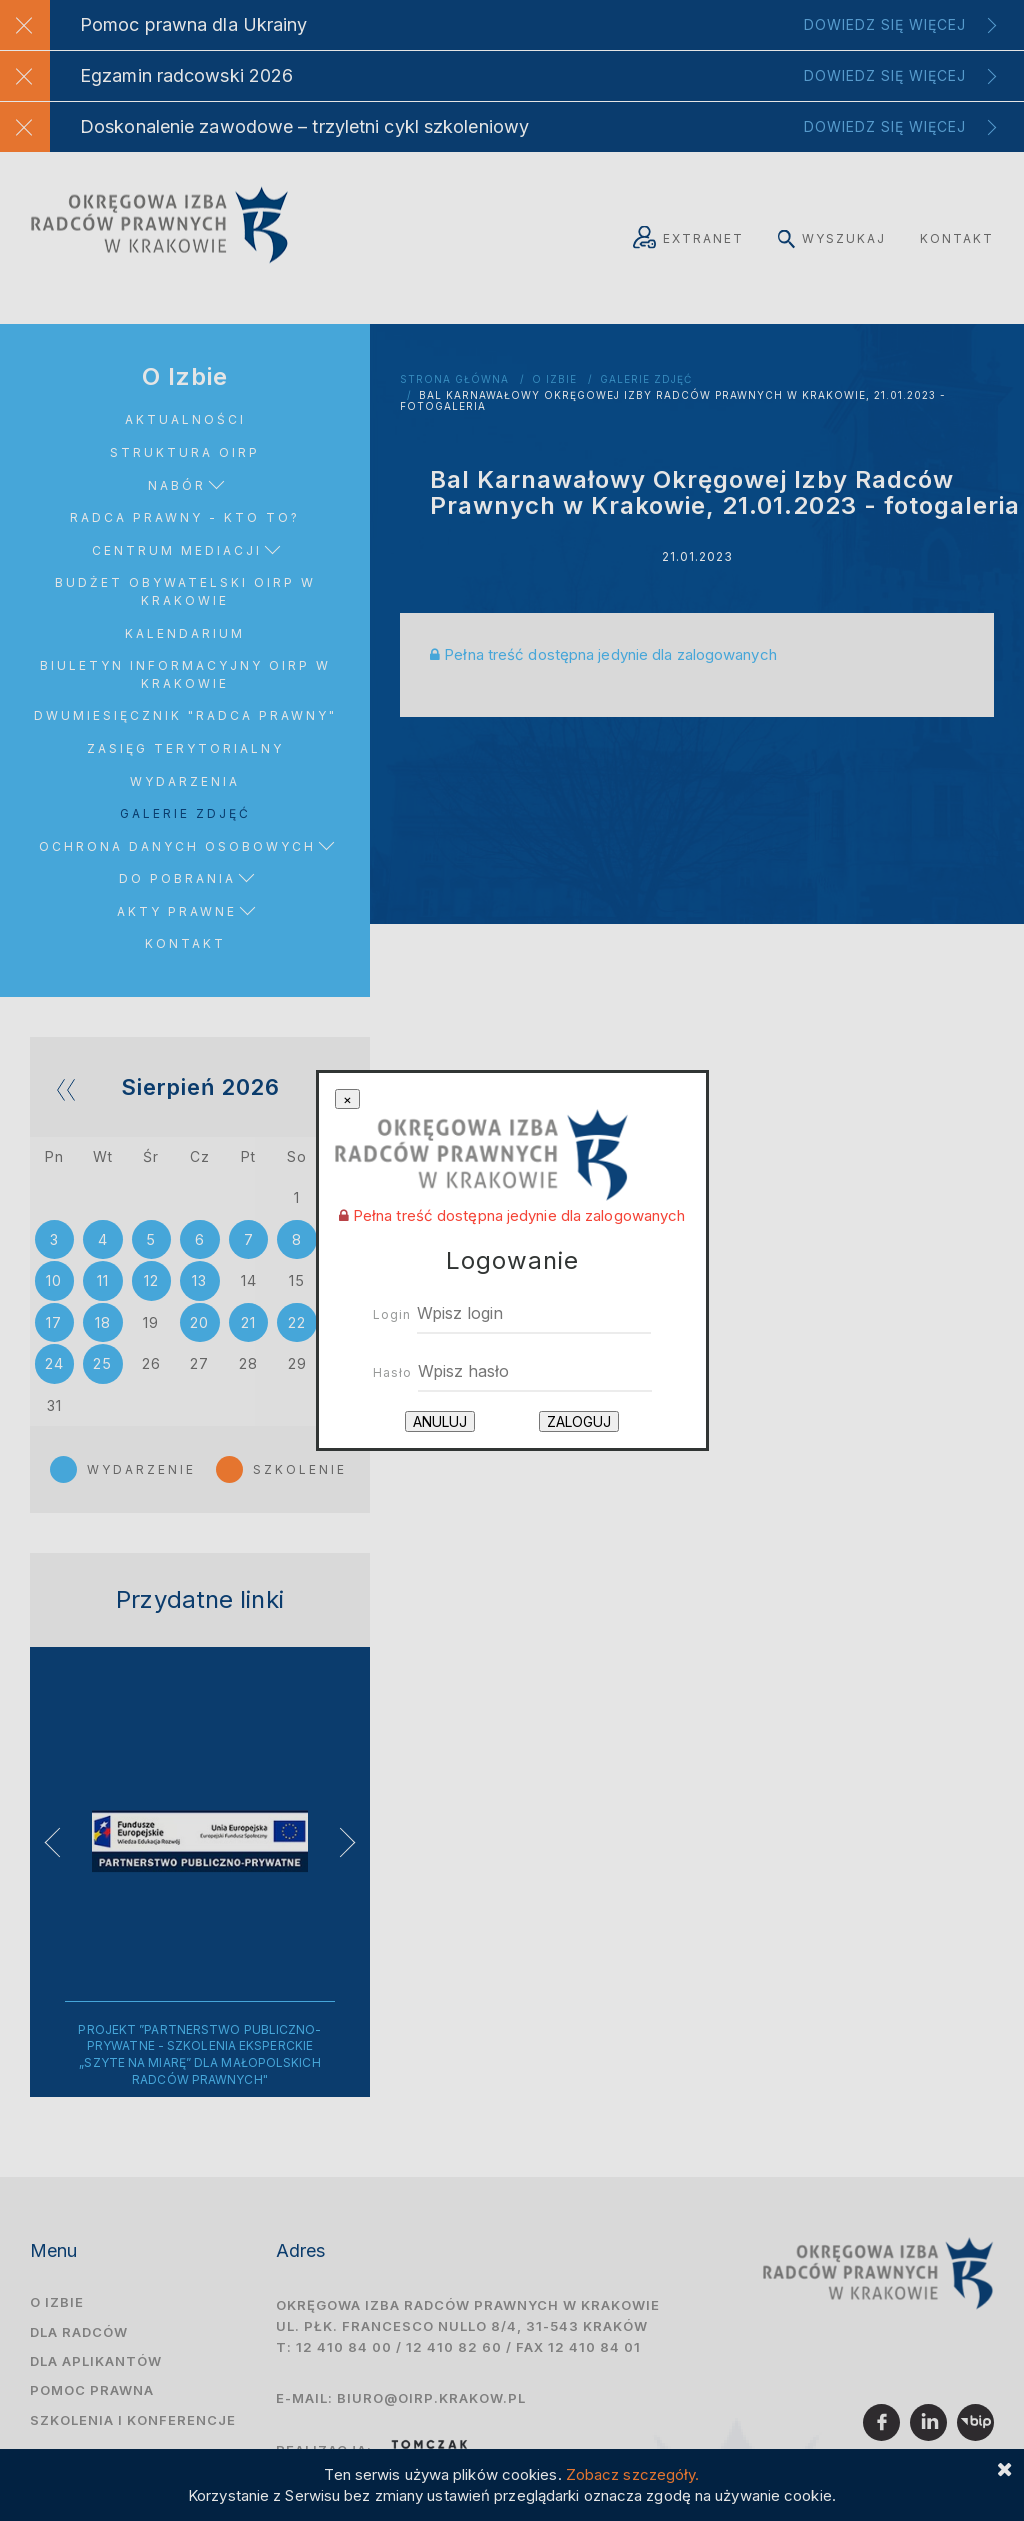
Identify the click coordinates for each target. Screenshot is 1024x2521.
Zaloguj (579, 1421)
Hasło (392, 1372)
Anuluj (440, 1421)
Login (392, 1314)
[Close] (347, 1099)
